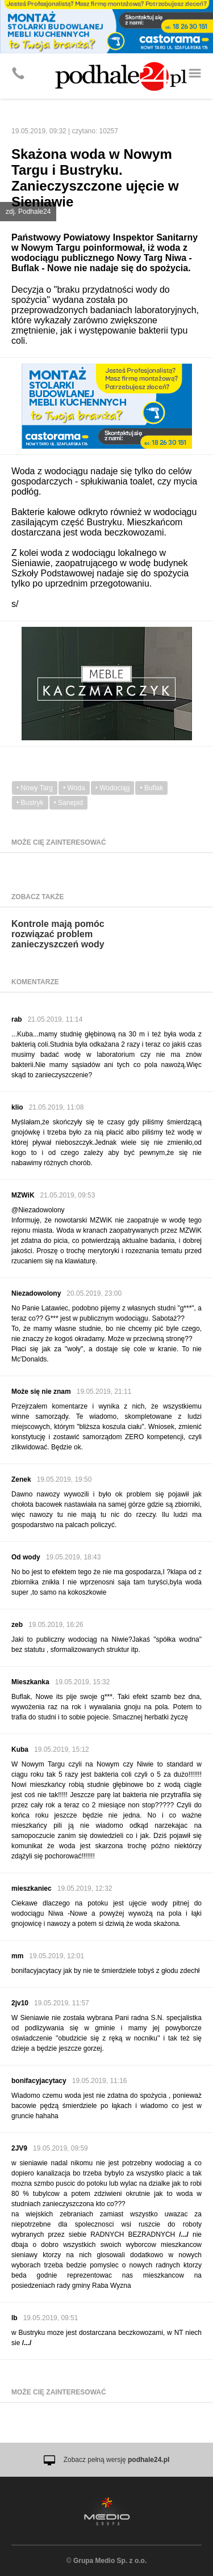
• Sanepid (68, 803)
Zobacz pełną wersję (117, 2460)
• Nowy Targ (34, 788)
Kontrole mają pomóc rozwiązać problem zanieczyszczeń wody (58, 934)
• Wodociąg (112, 788)
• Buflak (151, 788)
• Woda (74, 788)
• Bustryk (30, 803)
